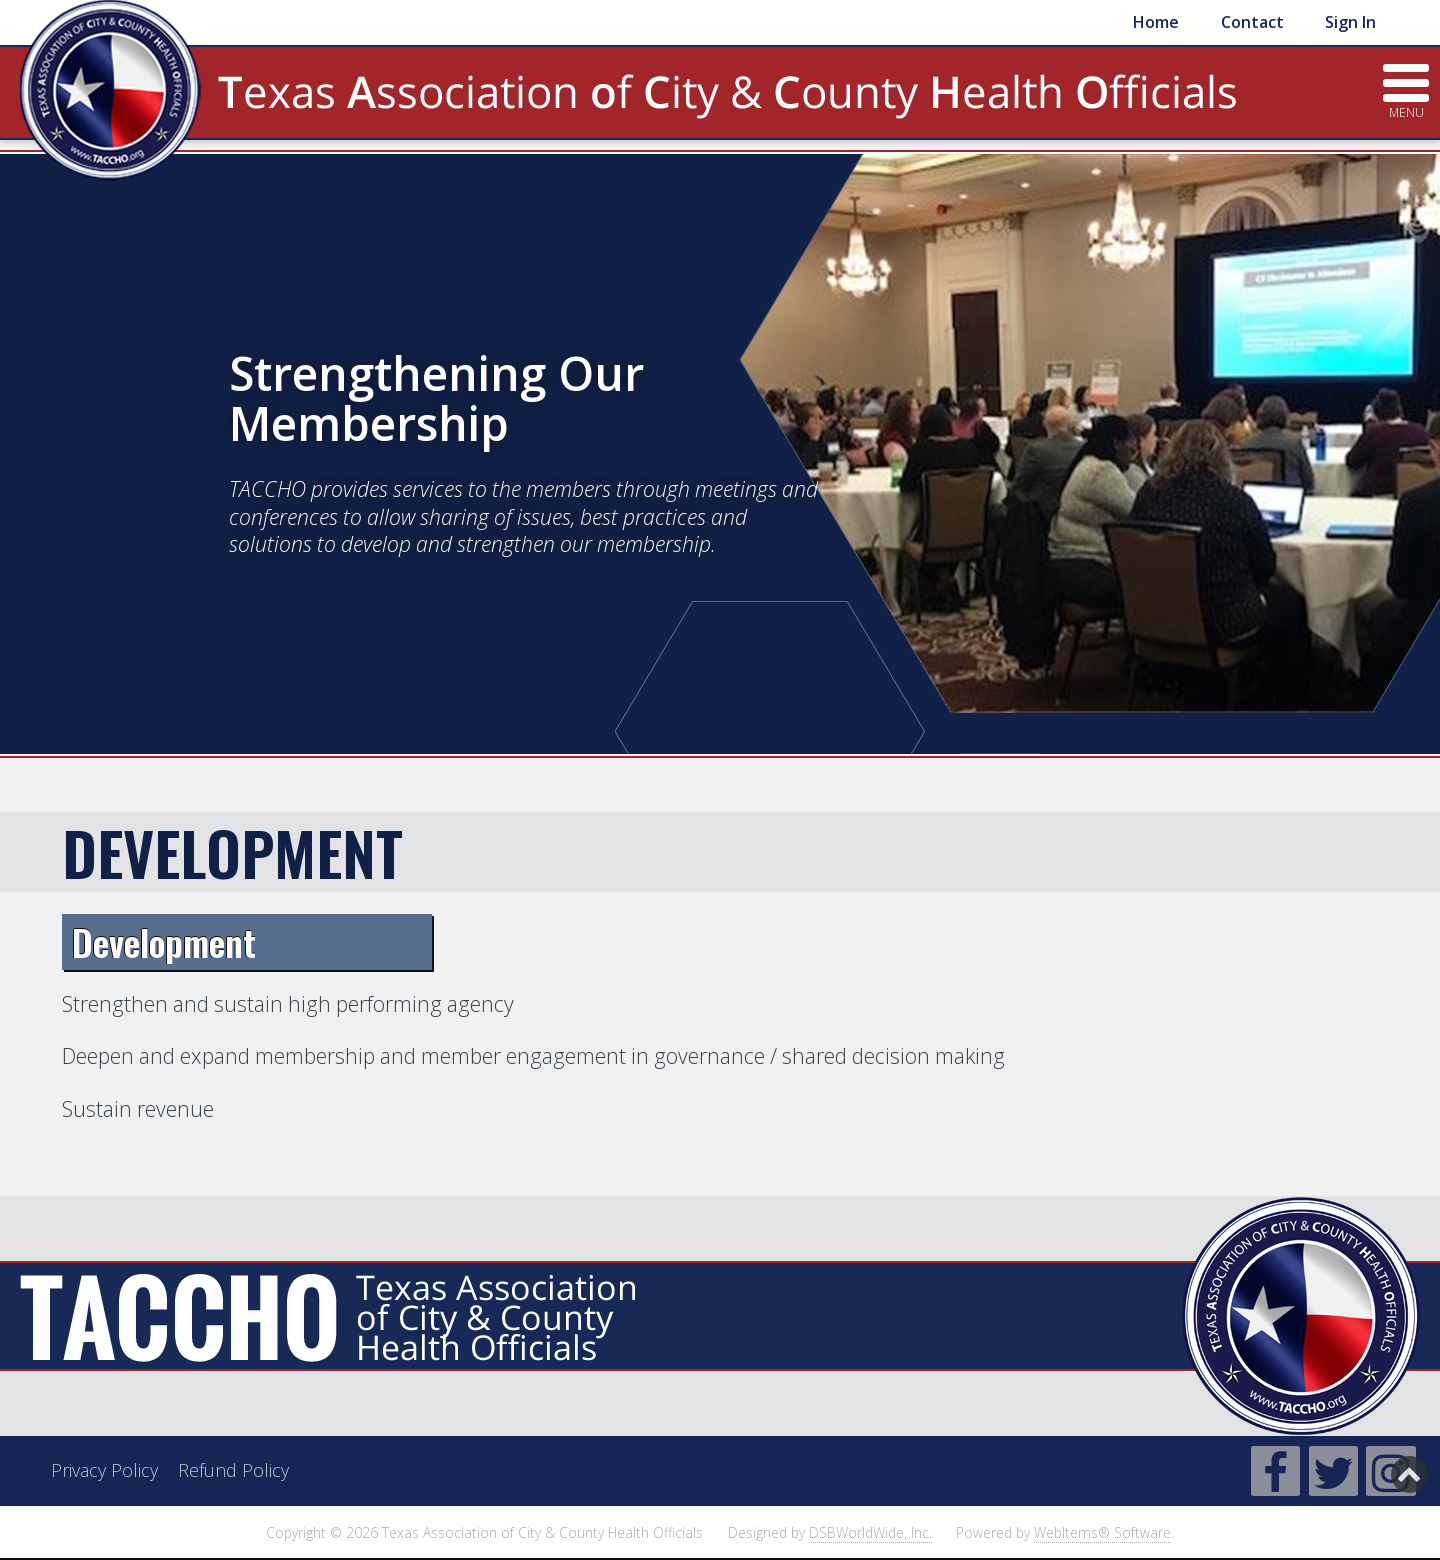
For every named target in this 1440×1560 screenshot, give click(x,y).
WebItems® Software (1102, 1532)
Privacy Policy (104, 1470)
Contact (1252, 22)
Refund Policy (233, 1470)
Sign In (1350, 22)
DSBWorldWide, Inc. (870, 1532)
